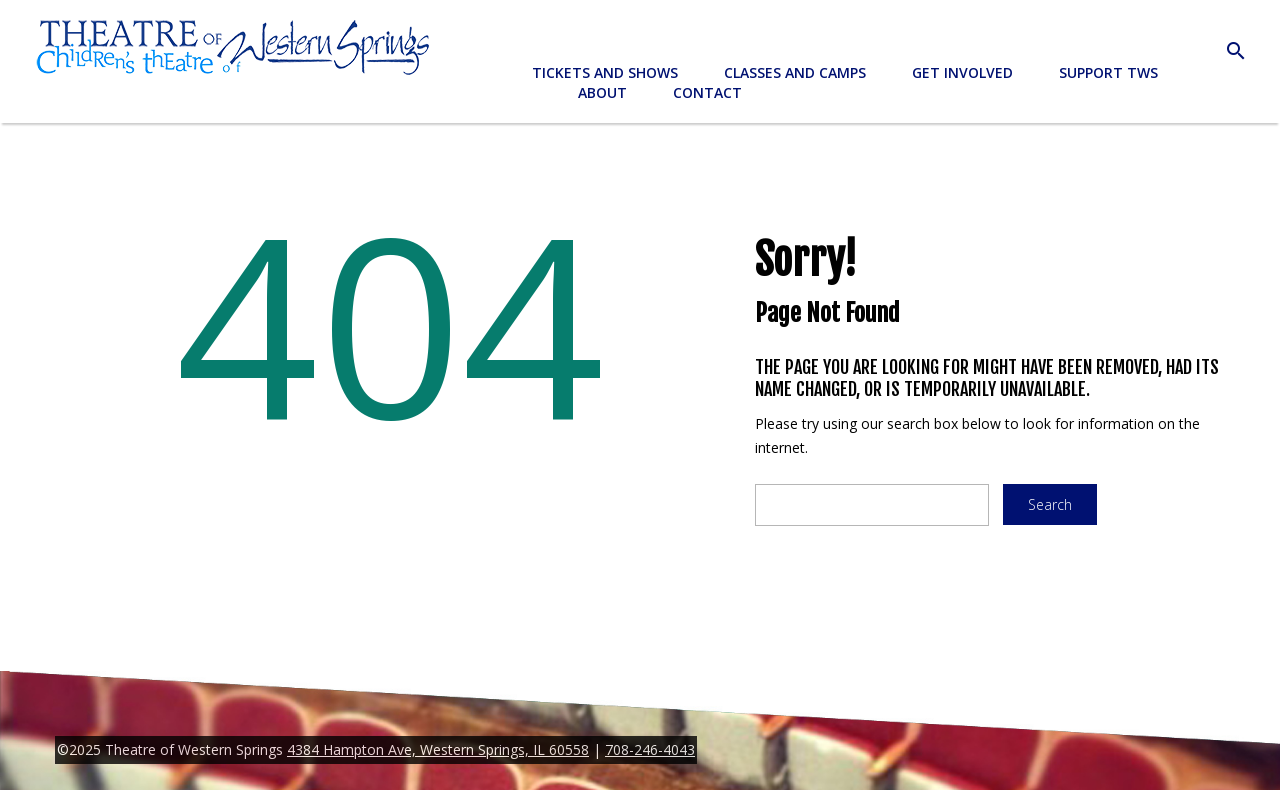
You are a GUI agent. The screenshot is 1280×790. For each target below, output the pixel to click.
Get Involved (962, 72)
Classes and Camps (795, 72)
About (602, 92)
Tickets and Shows (605, 72)
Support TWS (1108, 72)
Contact (707, 92)
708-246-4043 (650, 749)
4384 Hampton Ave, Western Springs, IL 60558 (438, 749)
